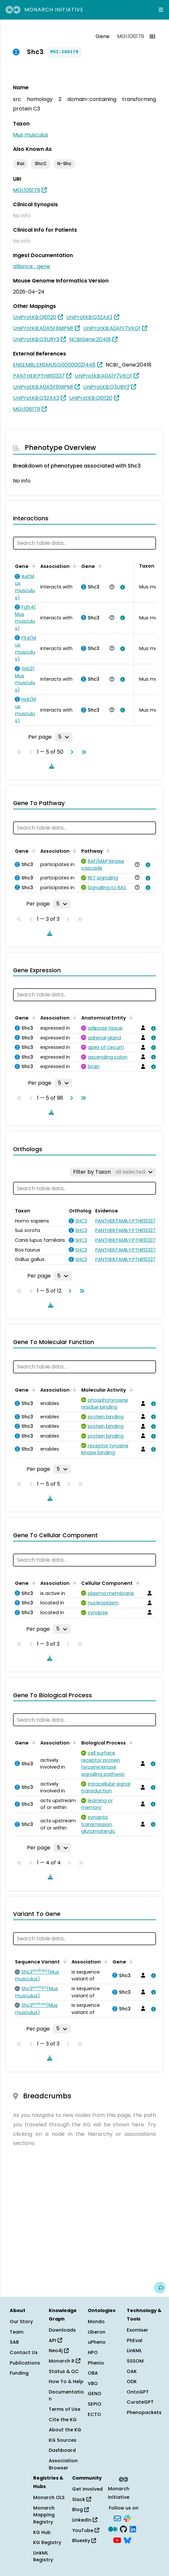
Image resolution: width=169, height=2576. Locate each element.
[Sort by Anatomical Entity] (130, 1017)
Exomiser (137, 2330)
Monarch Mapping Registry (44, 2515)
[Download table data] (50, 766)
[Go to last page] (82, 752)
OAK (132, 2371)
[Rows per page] (63, 737)
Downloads (62, 2330)
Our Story (21, 2321)
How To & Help (66, 2381)
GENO (94, 2393)
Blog (80, 2509)
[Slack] (127, 2517)
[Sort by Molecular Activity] (130, 1389)
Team (16, 2332)
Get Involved (87, 2489)
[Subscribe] (117, 2517)
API (55, 2340)
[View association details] (121, 587)
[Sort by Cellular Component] (136, 1582)
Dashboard (62, 2450)
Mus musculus (30, 134)
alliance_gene (31, 266)
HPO (93, 2352)
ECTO (94, 2414)
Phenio (96, 2363)
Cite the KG (63, 2419)
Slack (81, 2499)
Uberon (96, 2332)
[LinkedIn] (133, 2529)
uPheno (97, 2342)
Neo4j (59, 2350)
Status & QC (64, 2371)
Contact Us (24, 2352)
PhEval (134, 2340)
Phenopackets (144, 2412)
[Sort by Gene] (32, 565)
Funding (19, 2373)
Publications (25, 2363)
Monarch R (64, 2361)
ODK (132, 2381)
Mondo (96, 2321)
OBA (93, 2373)
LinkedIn (84, 2520)
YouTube (85, 2530)
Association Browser (63, 2464)
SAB (14, 2342)
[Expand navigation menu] (161, 10)
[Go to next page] (70, 752)
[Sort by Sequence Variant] (64, 1961)
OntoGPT (138, 2392)
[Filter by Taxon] (113, 1172)
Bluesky (84, 2540)
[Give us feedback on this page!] (160, 2288)
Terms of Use (64, 2409)
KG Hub (42, 2532)
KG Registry (47, 2542)
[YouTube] (117, 2539)
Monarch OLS (49, 2497)
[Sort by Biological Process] (130, 1742)
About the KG (65, 2429)
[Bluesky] (127, 2539)
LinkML (134, 2350)
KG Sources (62, 2440)
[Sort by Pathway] (107, 850)
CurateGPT (140, 2402)
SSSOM (135, 2361)
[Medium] (112, 2529)
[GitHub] (123, 2529)
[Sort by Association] (73, 565)
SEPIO (94, 2404)
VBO (93, 2383)
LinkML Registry (43, 2556)
